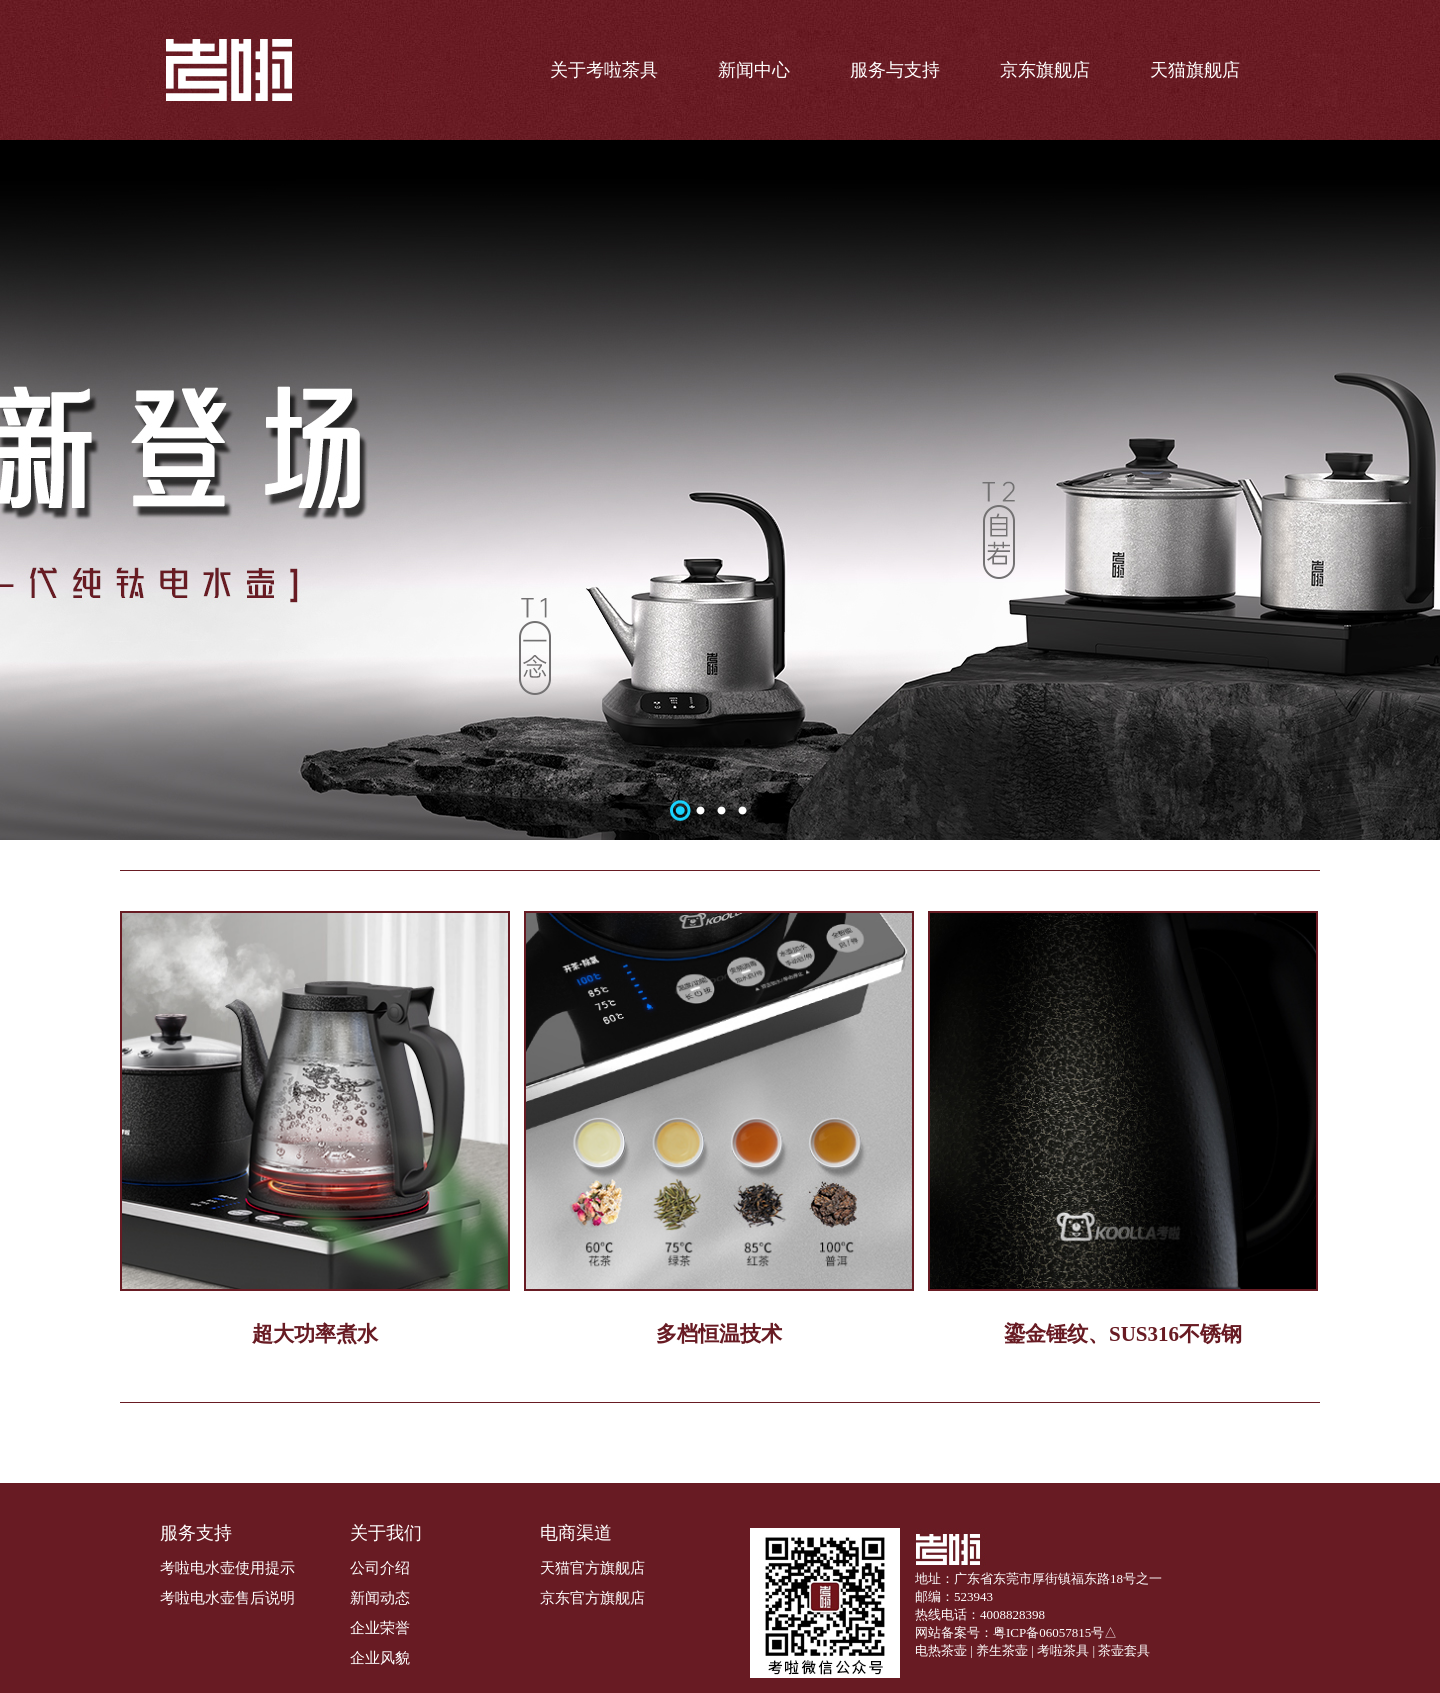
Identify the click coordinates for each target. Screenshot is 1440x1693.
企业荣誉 (380, 1628)
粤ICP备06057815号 (1048, 1632)
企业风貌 (380, 1658)
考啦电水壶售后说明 (227, 1598)
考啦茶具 (1063, 1650)
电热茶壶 (941, 1650)
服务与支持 (895, 70)
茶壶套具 (1124, 1650)
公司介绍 (380, 1568)
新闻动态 (380, 1598)
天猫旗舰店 (1195, 70)
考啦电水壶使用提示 (227, 1568)
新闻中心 (754, 70)
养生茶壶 (1002, 1650)
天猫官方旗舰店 (592, 1568)
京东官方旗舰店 (592, 1598)
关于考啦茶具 (604, 70)
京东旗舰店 (1045, 70)
